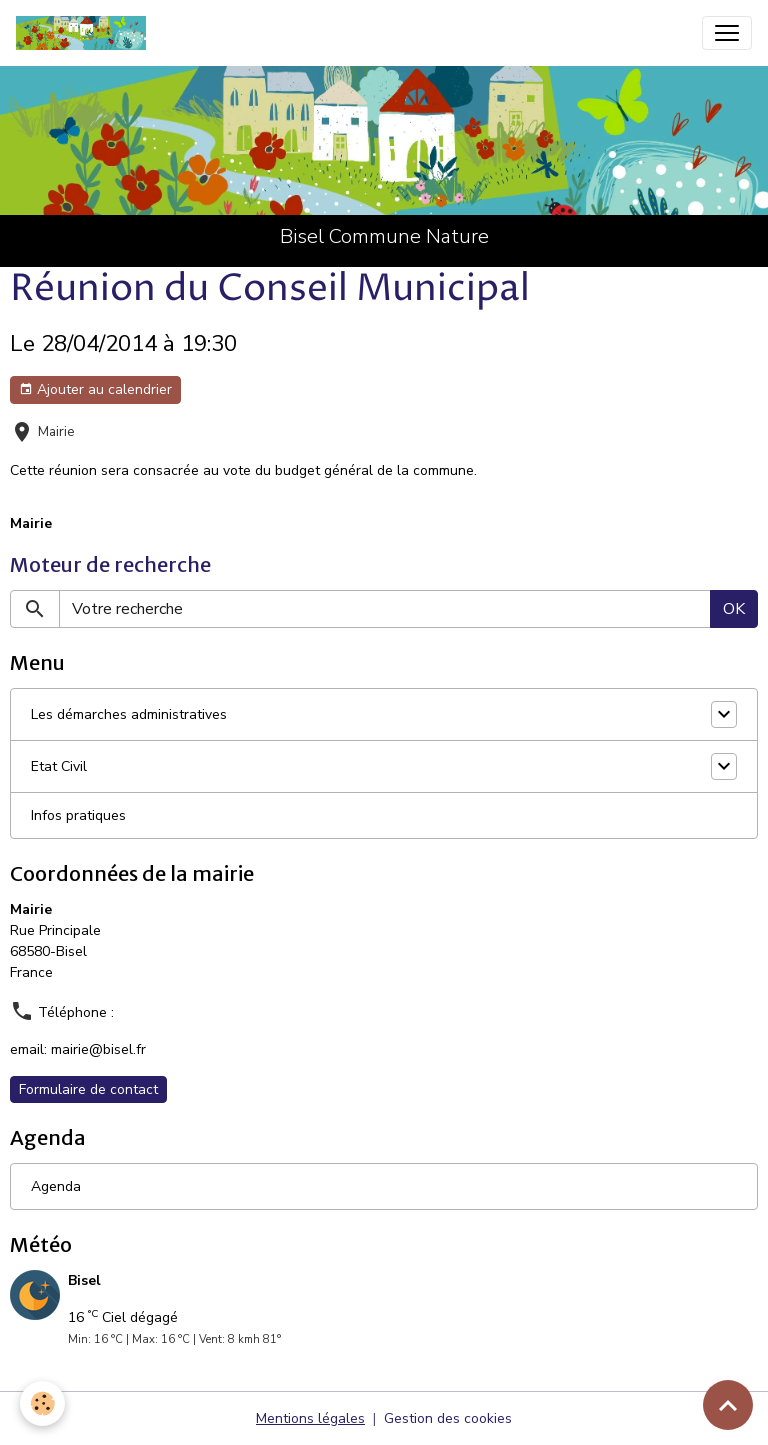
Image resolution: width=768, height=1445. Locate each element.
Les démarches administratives (129, 714)
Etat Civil (59, 766)
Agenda (56, 1186)
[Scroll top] (728, 1405)
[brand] (85, 33)
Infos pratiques (78, 815)
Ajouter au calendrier (95, 389)
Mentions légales (310, 1418)
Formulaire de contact (88, 1089)
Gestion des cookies (448, 1418)
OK (734, 609)
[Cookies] (42, 1403)
